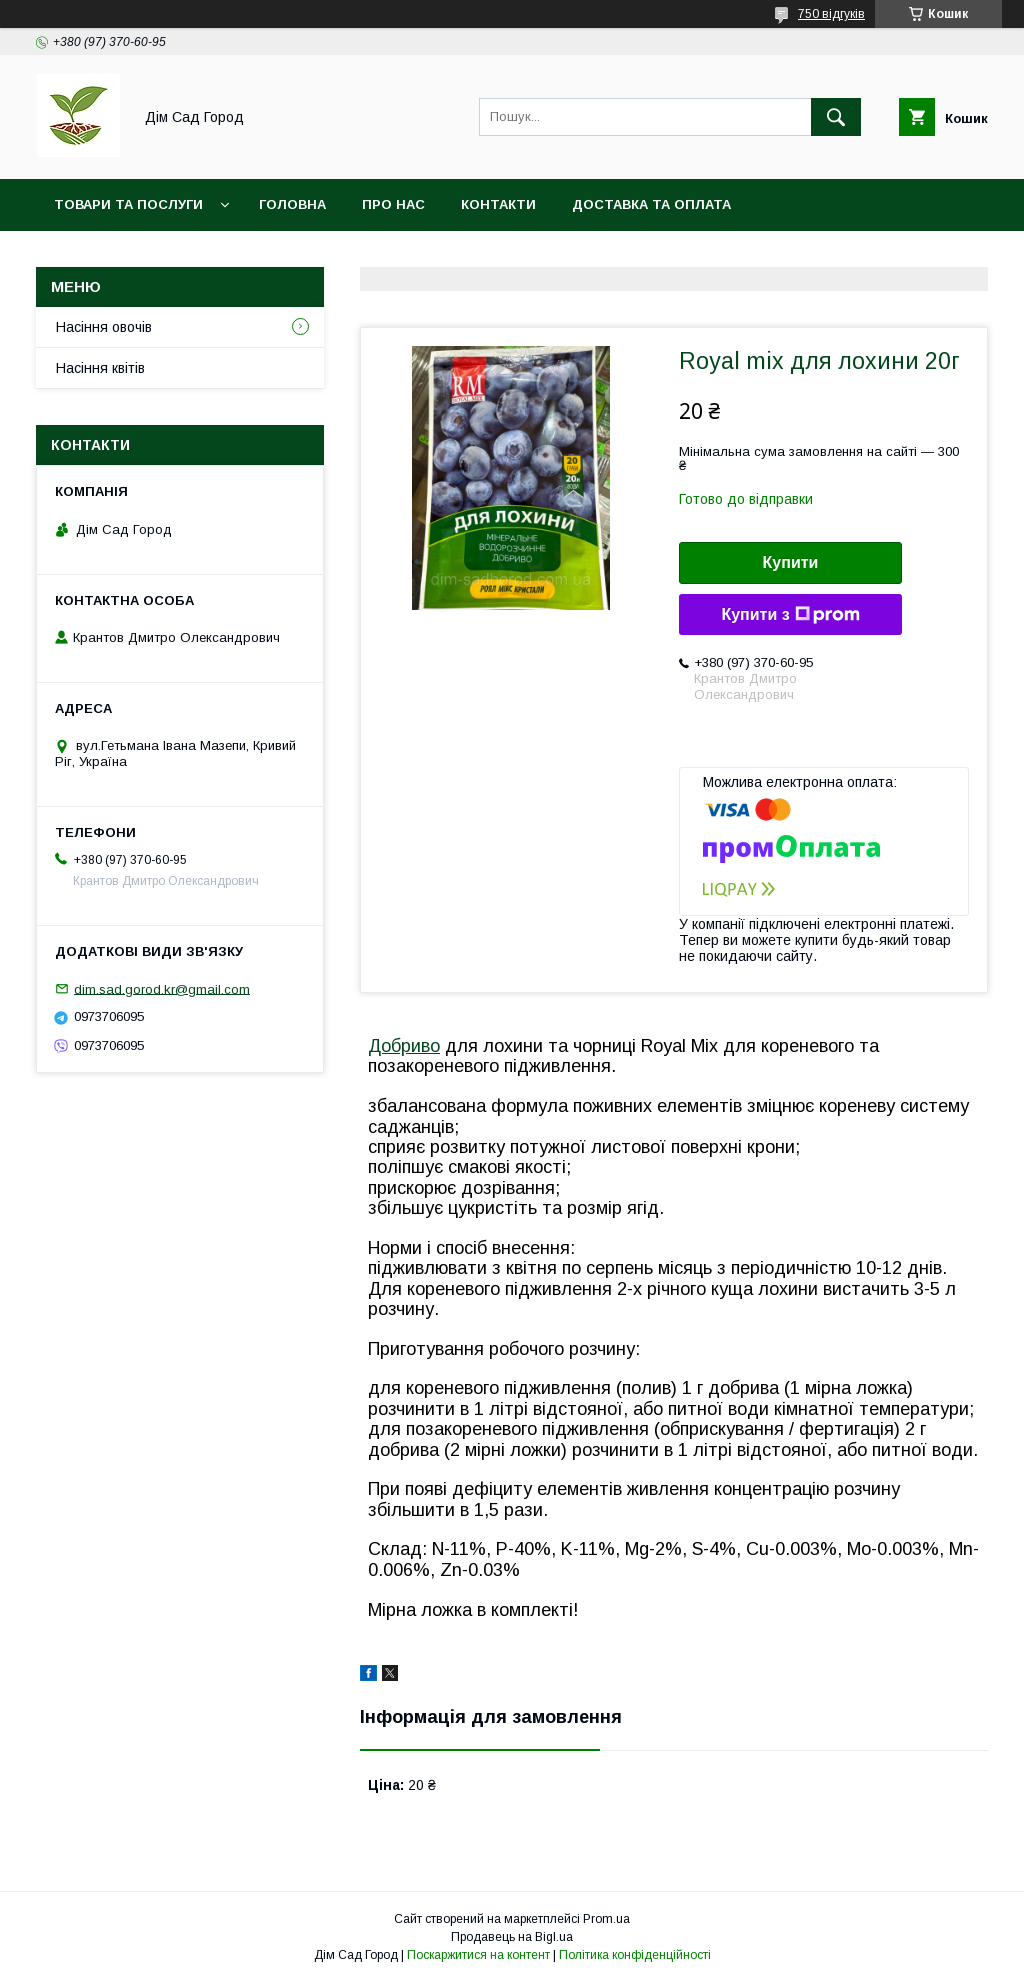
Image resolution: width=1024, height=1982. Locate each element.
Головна (292, 204)
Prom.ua (606, 1919)
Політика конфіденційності (635, 1955)
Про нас (393, 204)
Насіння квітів (100, 368)
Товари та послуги (128, 204)
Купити (791, 562)
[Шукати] (836, 117)
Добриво (404, 1046)
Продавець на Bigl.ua (512, 1937)
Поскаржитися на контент (478, 1955)
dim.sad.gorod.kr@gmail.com (162, 988)
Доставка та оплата (651, 204)
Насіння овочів (104, 327)
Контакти (498, 204)
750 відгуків (831, 14)
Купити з (790, 615)
